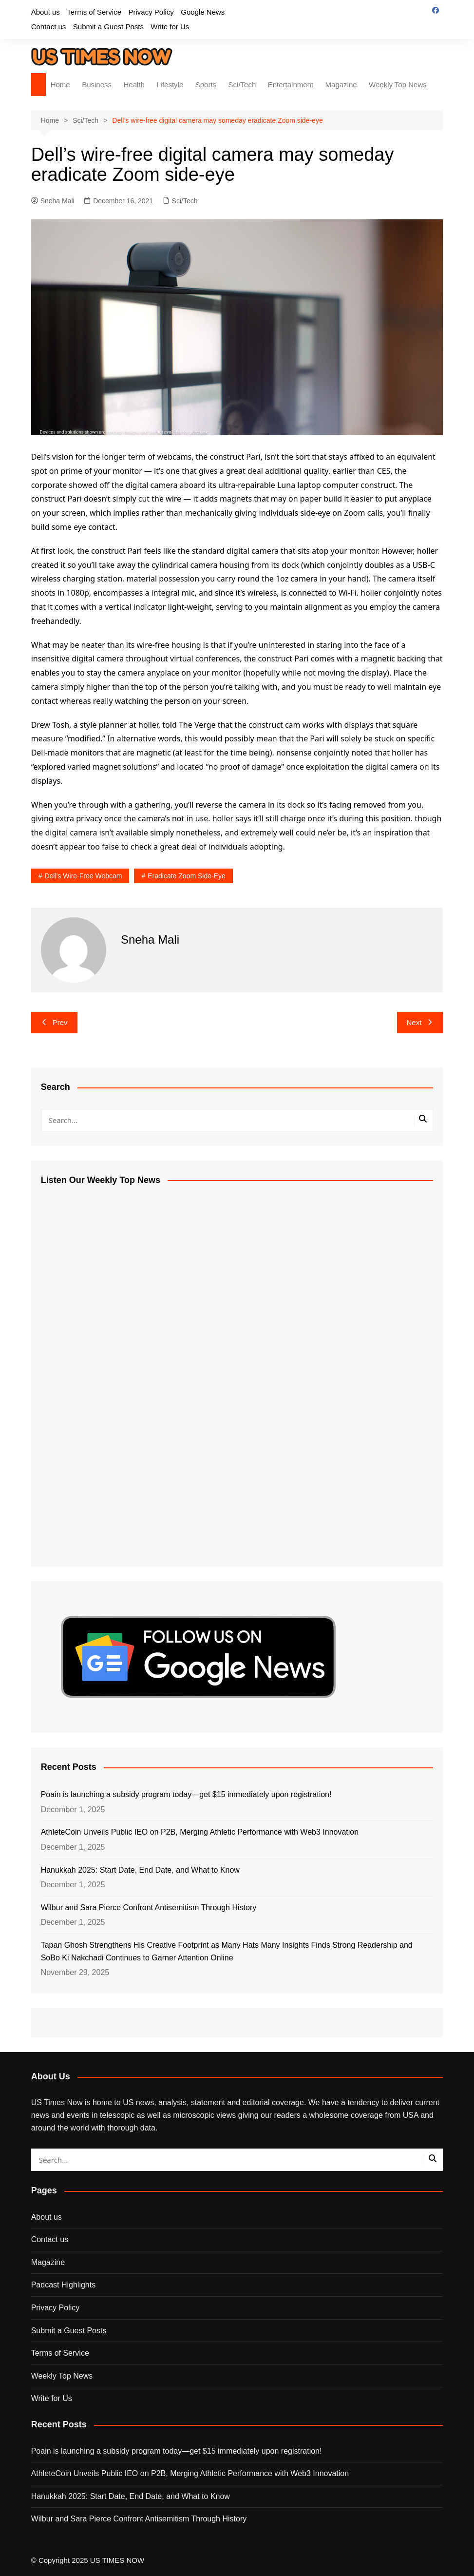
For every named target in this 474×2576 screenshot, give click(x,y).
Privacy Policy (150, 12)
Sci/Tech (242, 84)
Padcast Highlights (63, 2285)
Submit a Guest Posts (108, 26)
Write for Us (170, 26)
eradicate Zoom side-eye (187, 876)
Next (420, 1022)
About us (45, 12)
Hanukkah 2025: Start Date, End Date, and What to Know (140, 1870)
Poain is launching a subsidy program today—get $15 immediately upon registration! (186, 1794)
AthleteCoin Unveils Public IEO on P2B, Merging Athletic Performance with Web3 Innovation (200, 1832)
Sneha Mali (53, 201)
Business (97, 84)
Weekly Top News (398, 84)
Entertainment (290, 84)
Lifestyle (169, 84)
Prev (54, 1022)
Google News (203, 12)
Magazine (341, 84)
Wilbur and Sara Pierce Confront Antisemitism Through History (149, 1907)
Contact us (48, 26)
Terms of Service (94, 12)
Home (60, 84)
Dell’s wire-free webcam (83, 876)
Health (133, 84)
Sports (205, 84)
